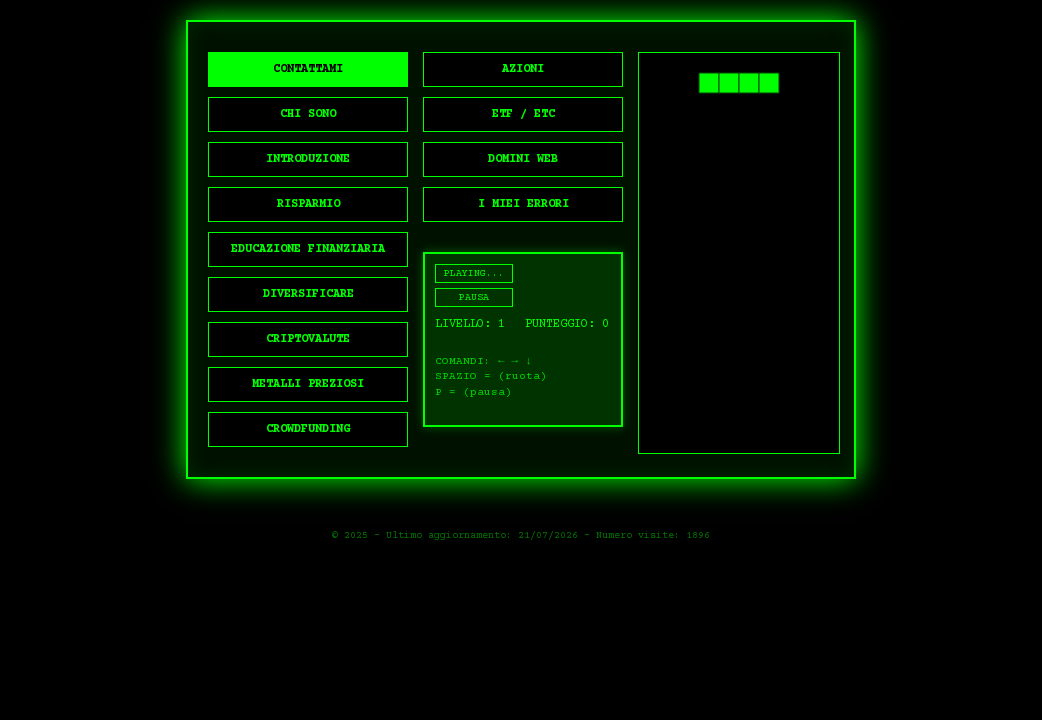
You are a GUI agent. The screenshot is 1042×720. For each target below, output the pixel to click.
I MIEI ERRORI (523, 204)
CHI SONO (308, 114)
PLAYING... (474, 273)
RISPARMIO (308, 204)
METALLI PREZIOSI (308, 384)
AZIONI (523, 69)
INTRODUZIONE (308, 159)
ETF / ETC (523, 114)
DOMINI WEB (523, 159)
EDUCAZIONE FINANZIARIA (308, 249)
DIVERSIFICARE (308, 294)
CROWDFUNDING (308, 429)
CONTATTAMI (308, 69)
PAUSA (474, 297)
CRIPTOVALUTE (308, 339)
